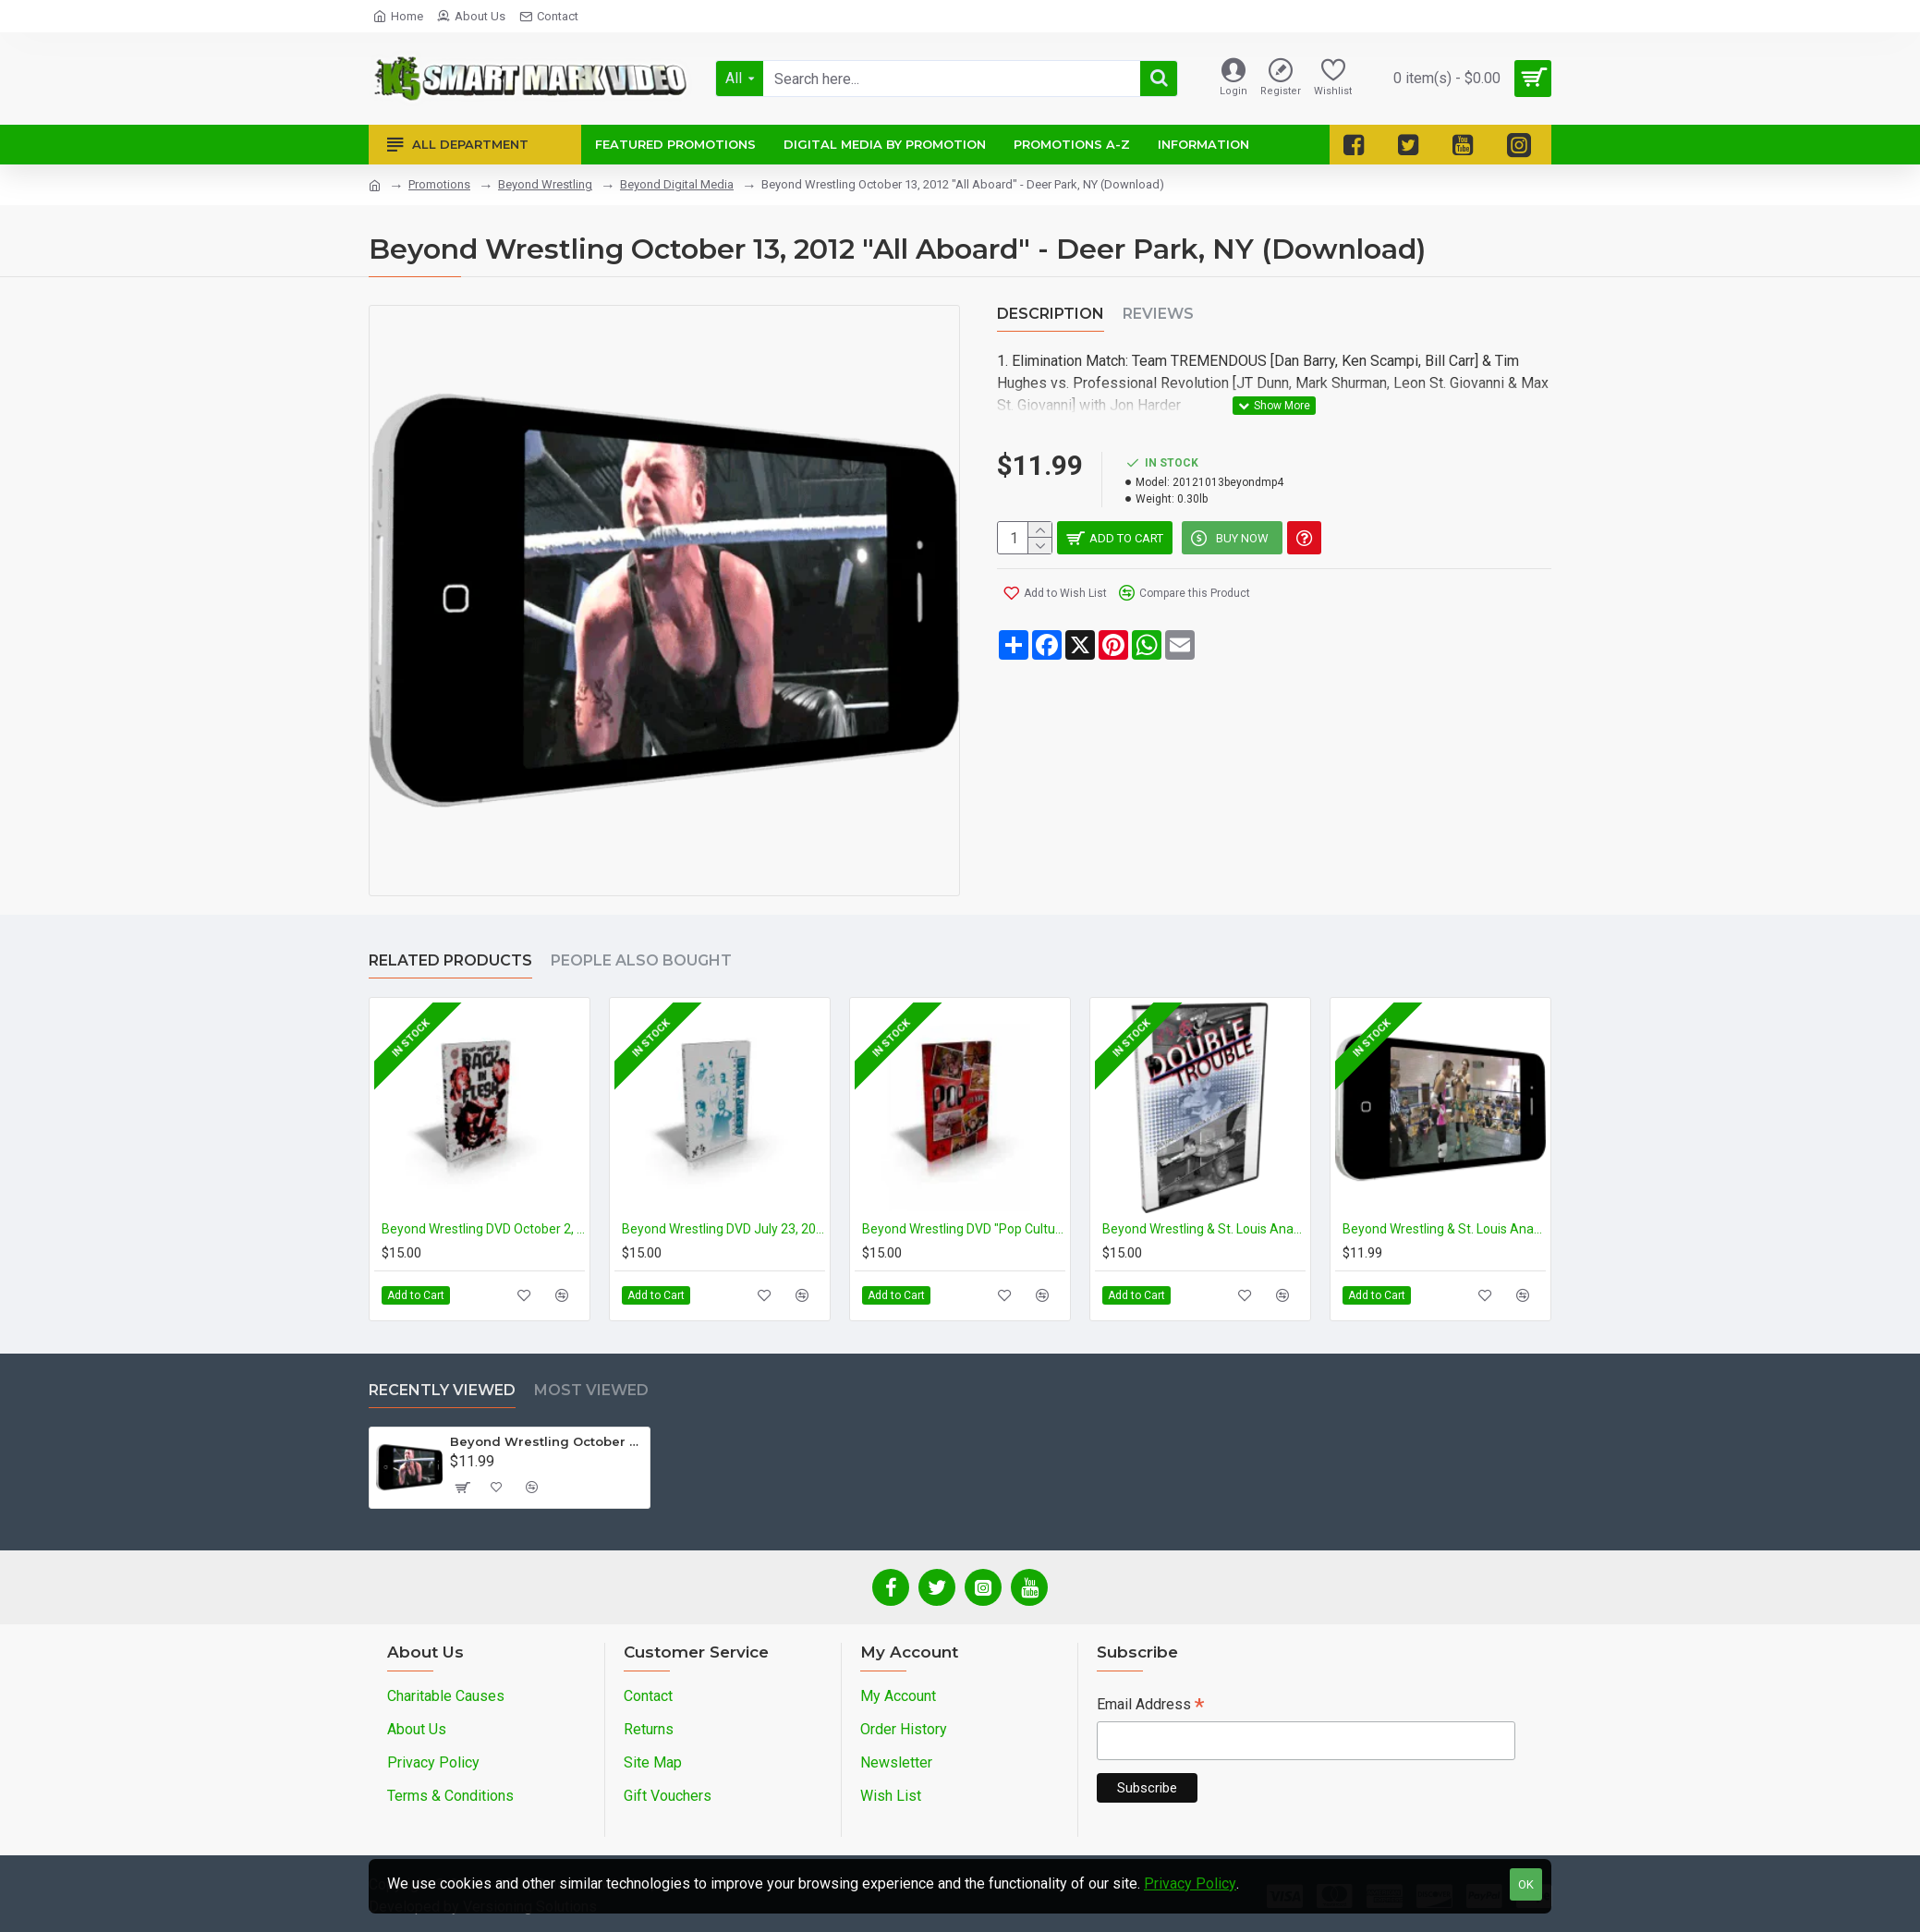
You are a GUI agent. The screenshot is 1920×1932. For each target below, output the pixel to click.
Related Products (450, 960)
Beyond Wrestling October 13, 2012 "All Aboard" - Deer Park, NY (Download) (546, 1441)
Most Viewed (591, 1390)
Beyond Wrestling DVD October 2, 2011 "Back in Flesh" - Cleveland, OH (483, 1228)
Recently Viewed (442, 1390)
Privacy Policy (1190, 1883)
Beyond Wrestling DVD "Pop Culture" (963, 1228)
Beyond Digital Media (677, 184)
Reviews (1158, 313)
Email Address (1150, 1706)
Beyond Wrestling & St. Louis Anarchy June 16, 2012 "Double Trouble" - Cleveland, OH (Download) (1444, 1228)
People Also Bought (641, 960)
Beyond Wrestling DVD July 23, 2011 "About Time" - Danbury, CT (723, 1228)
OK (1526, 1884)
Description (1050, 313)
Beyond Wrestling (545, 184)
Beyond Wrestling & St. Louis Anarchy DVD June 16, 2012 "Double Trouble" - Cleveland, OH (1204, 1228)
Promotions (439, 184)
